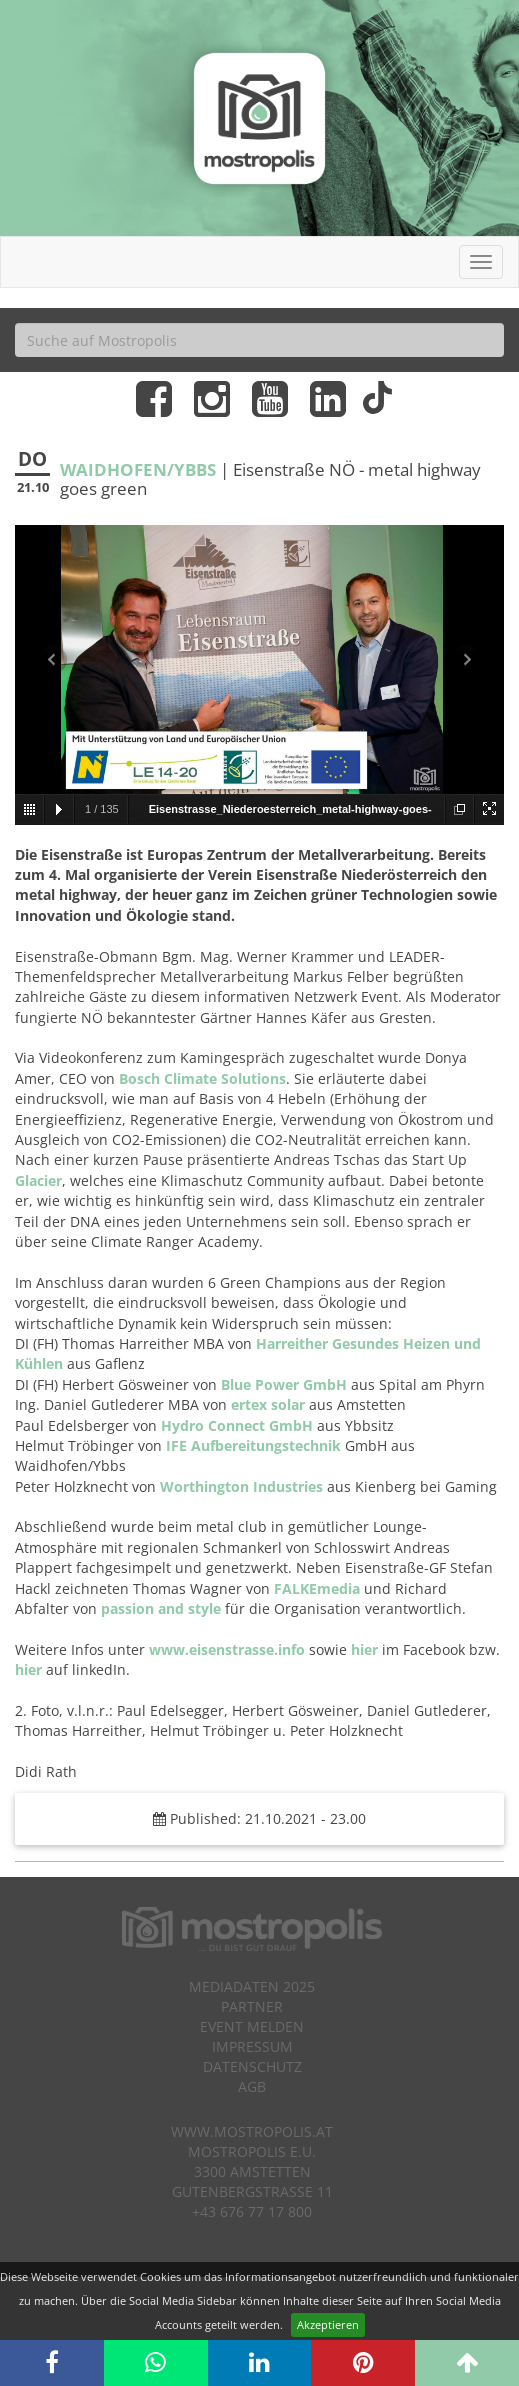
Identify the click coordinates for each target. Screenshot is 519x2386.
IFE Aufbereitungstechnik (253, 1445)
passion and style (161, 1608)
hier (364, 1649)
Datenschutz (252, 2066)
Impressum (252, 2046)
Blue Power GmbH (284, 1384)
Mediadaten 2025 (252, 1986)
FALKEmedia (317, 1588)
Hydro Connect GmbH (237, 1425)
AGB (252, 2086)
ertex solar (270, 1404)
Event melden (252, 2026)
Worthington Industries (241, 1486)
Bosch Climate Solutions (202, 1078)
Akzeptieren (328, 2324)
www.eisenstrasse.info (227, 1649)
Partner (252, 2006)
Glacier (38, 1180)
